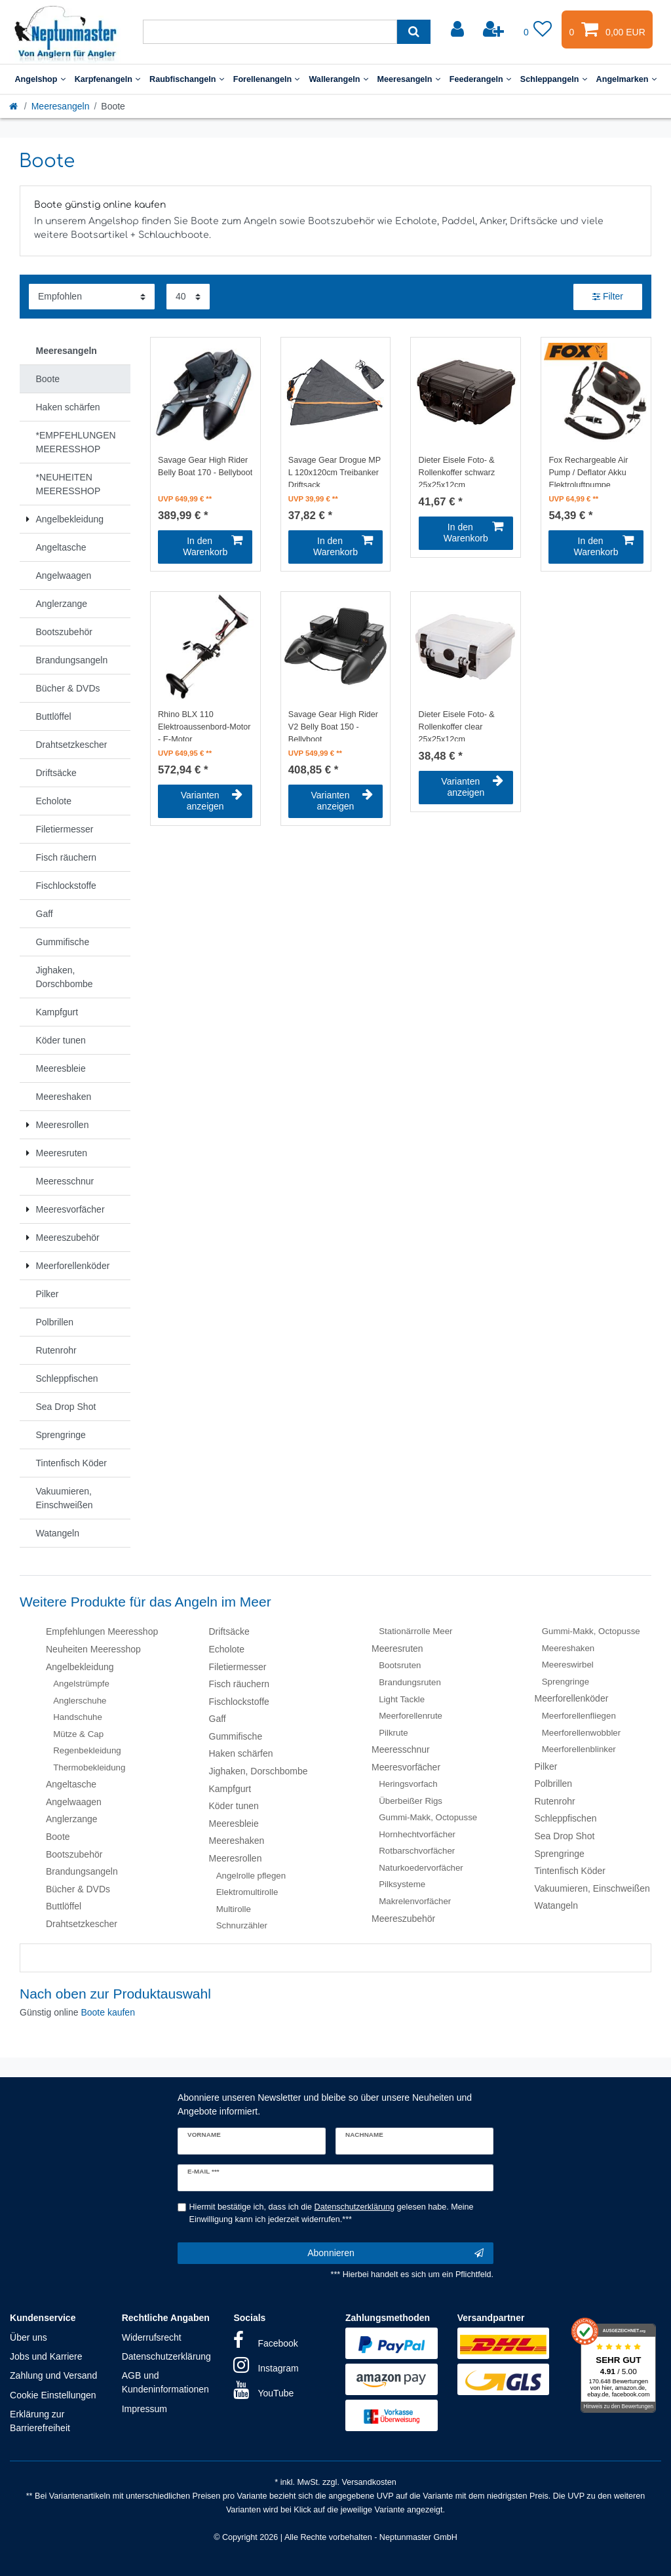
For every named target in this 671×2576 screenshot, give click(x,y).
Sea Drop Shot (565, 1836)
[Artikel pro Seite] (188, 296)
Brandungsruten (410, 1682)
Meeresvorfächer (406, 1767)
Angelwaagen (74, 1802)
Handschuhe (77, 1717)
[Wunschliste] (538, 29)
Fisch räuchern (239, 1684)
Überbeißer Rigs (410, 1801)
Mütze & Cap (78, 1734)
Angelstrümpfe (81, 1683)
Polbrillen (554, 1783)
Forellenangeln (266, 79)
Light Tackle (402, 1699)
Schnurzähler (241, 1925)
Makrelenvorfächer (415, 1901)
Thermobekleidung (89, 1767)
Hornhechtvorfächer (417, 1834)
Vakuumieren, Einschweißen (592, 1888)
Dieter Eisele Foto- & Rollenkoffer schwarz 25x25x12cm (457, 471)
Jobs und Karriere (46, 2356)
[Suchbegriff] (270, 32)
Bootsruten (400, 1665)
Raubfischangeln (186, 79)
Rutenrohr (555, 1801)
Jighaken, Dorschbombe (258, 1771)
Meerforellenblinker (579, 1749)
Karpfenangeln (107, 79)
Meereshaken (237, 1840)
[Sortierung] (92, 296)
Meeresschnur (401, 1749)
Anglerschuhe (79, 1701)
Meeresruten (397, 1648)
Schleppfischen (566, 1818)
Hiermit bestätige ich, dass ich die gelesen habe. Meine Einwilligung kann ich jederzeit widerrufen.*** (331, 2213)
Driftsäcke (229, 1631)
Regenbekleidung (87, 1750)
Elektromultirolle (247, 1892)
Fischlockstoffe (239, 1701)
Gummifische (236, 1736)
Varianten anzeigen (212, 801)
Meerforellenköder (572, 1698)
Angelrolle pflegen (251, 1876)
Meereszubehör (403, 1918)
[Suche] (414, 32)
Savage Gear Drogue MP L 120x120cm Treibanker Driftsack (334, 471)
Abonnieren (395, 2253)
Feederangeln (480, 79)
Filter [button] (607, 297)
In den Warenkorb (212, 547)
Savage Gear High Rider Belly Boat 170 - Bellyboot (205, 466)
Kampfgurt (230, 1789)
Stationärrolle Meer (415, 1631)
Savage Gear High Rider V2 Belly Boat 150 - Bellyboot (333, 725)
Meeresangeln (408, 79)
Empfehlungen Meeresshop (102, 1631)
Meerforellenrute (410, 1716)
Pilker (546, 1766)
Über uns (28, 2337)
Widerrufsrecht (152, 2337)
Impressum (144, 2409)
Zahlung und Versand (53, 2375)
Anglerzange (72, 1819)
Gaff (217, 1718)
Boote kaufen (108, 2012)
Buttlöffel (63, 1906)
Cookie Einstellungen (53, 2395)
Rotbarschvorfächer (417, 1851)
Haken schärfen (241, 1753)
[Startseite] (14, 106)
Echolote (226, 1649)
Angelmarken (626, 79)
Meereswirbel (568, 1664)
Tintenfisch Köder (570, 1870)
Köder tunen (234, 1806)
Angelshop (39, 79)
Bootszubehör (74, 1854)
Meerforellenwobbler (581, 1733)
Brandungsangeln (82, 1871)
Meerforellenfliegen (579, 1716)
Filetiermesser (238, 1667)
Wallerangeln (338, 79)
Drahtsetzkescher (81, 1924)
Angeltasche (71, 1784)
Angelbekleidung (80, 1667)
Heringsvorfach (408, 1784)
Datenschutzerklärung (166, 2356)
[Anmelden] (459, 29)
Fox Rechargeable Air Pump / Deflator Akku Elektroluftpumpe (588, 471)
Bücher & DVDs (78, 1889)
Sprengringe (565, 1682)
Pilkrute (393, 1733)
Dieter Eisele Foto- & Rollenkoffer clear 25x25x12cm (457, 725)
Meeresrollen (235, 1858)
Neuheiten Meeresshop (93, 1649)
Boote (58, 1836)
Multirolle (233, 1909)
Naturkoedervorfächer (421, 1868)
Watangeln (556, 1905)
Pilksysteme (402, 1884)
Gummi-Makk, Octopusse (428, 1817)
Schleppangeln (553, 79)
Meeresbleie (234, 1823)
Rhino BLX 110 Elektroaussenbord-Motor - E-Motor (204, 725)
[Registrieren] (495, 29)
